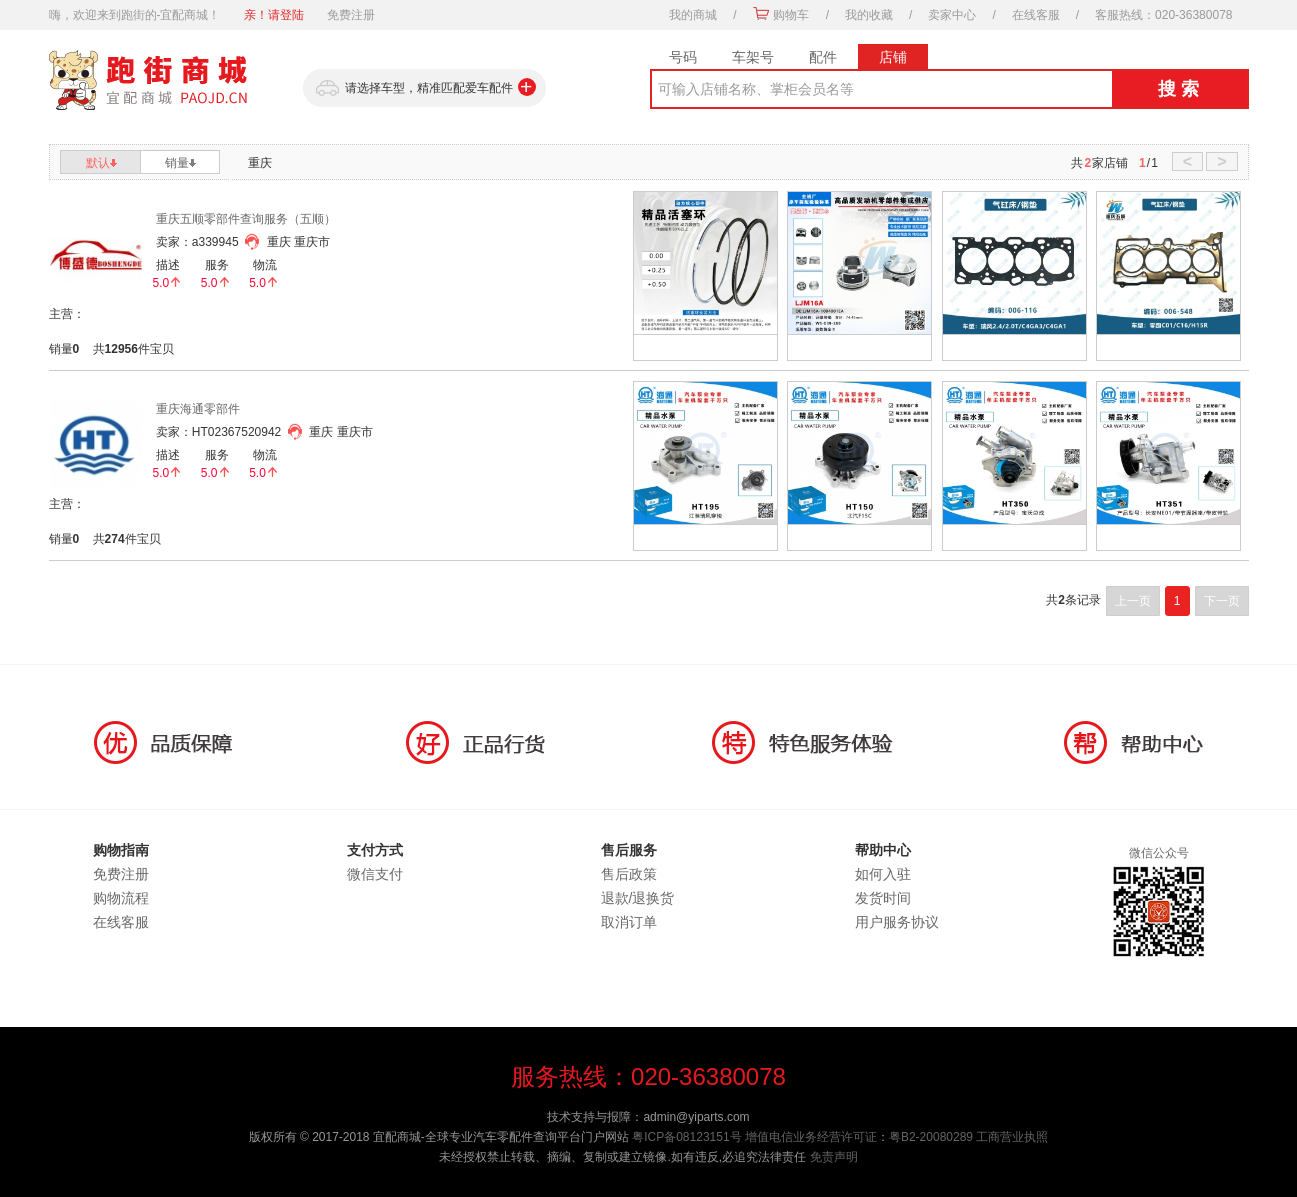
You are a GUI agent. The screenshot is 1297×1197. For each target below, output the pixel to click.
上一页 (1133, 601)
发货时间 (883, 898)
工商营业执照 (1012, 1137)
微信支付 (375, 874)
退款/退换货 (638, 898)
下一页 (1222, 601)
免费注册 (351, 15)
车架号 (753, 57)
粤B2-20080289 (931, 1137)
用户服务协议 (897, 922)
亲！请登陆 (274, 15)
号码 (683, 57)
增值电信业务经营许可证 (811, 1137)
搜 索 (1178, 89)
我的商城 (693, 15)
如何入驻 (883, 874)
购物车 (791, 15)
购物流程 (121, 898)
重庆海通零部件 (198, 409)
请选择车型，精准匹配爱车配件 (424, 88)
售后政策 (629, 874)
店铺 (893, 57)
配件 (823, 57)
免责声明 (834, 1157)
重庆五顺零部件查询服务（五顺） (246, 219)
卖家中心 (952, 15)
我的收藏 (869, 15)
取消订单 (629, 922)
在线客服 (1036, 15)
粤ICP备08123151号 (686, 1137)
